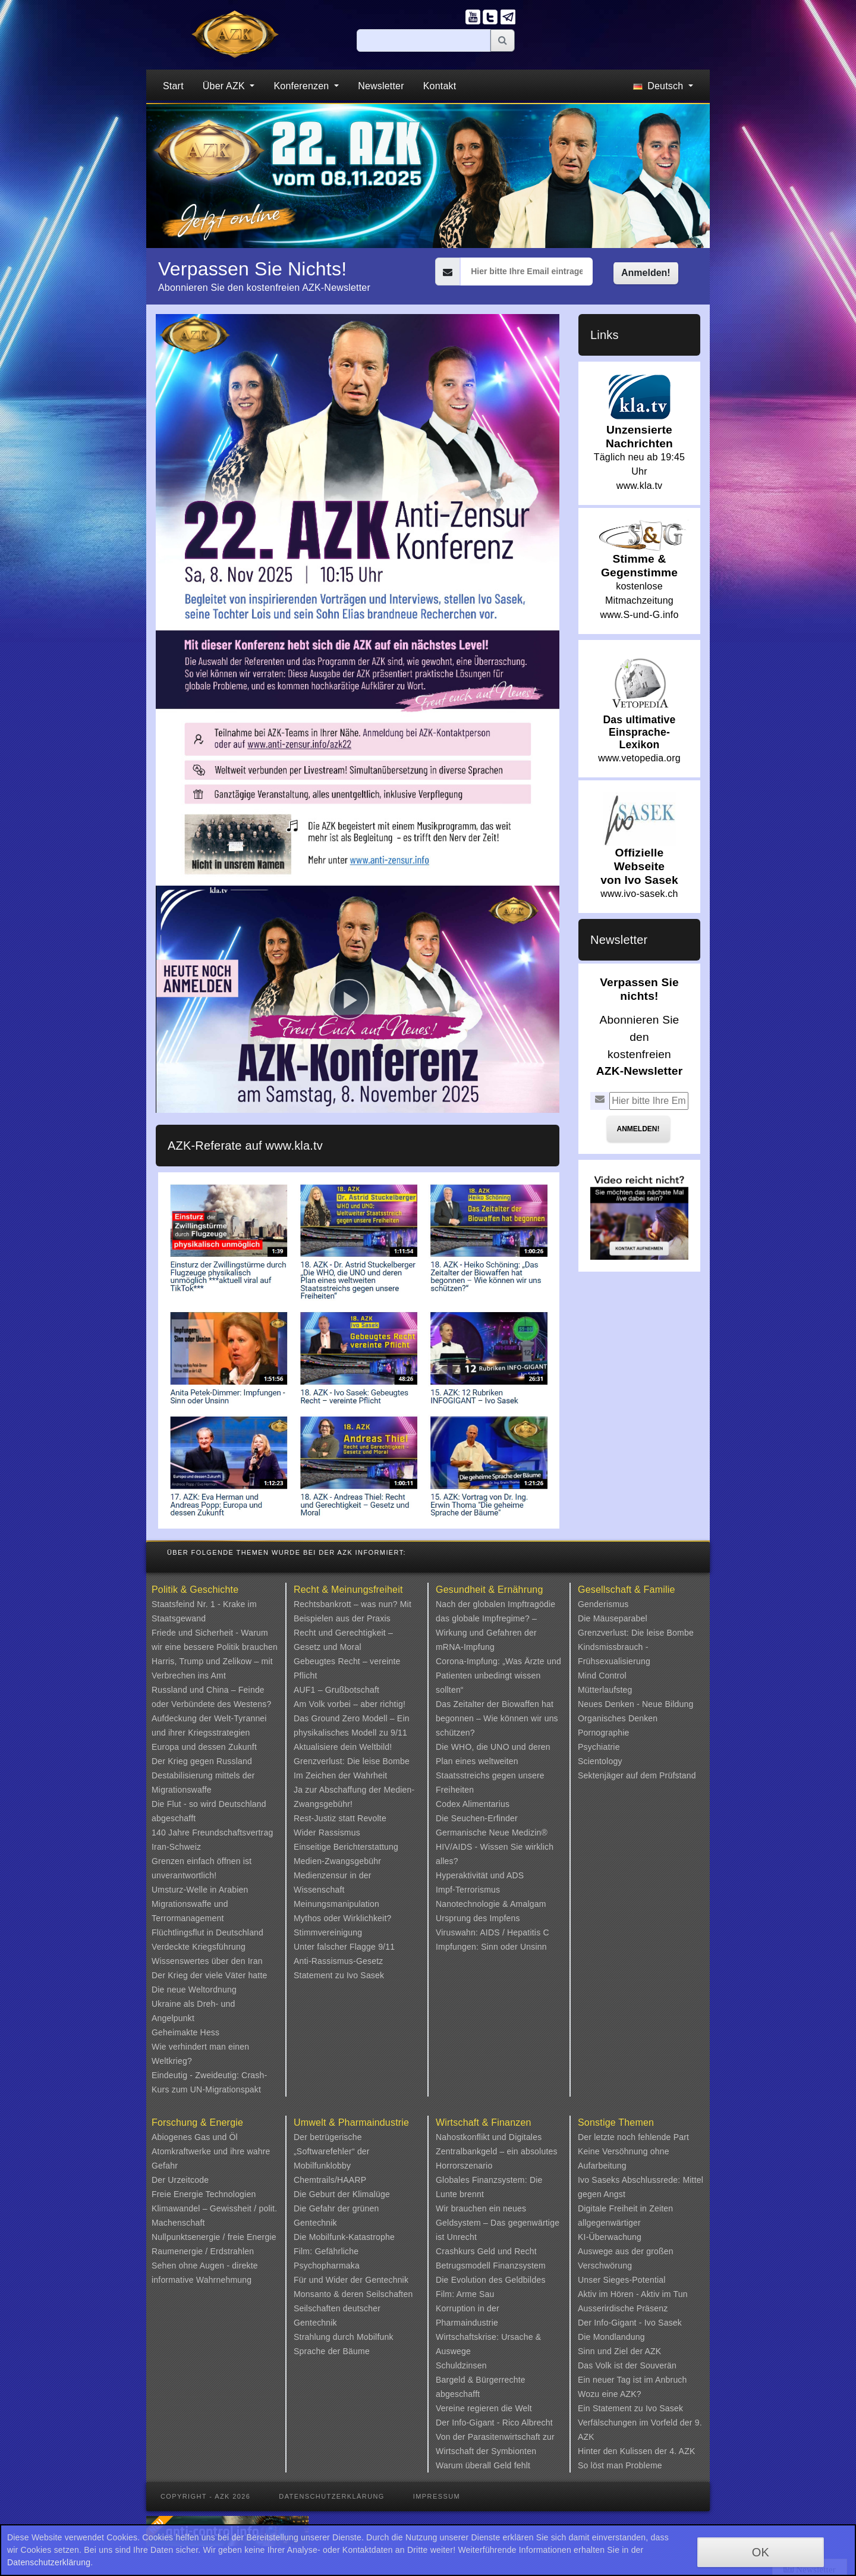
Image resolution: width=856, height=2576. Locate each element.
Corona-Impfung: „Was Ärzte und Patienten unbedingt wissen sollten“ (498, 1675)
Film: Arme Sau (465, 2294)
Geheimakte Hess (185, 2032)
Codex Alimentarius (472, 1804)
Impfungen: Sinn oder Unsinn (491, 1946)
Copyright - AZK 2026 (205, 2496)
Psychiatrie (599, 1747)
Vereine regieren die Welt (484, 2408)
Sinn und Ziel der (611, 2351)
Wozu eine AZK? (609, 2394)
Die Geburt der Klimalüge (342, 2194)
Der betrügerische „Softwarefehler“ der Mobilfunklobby (332, 2151)
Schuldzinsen (461, 2365)
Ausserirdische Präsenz (623, 2308)
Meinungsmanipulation (336, 1904)
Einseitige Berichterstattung (346, 1847)
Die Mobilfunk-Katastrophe (344, 2237)
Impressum (436, 2496)
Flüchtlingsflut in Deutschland (207, 1932)
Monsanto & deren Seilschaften (353, 2294)
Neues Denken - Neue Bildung (636, 1704)
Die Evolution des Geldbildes (491, 2280)
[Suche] (424, 40)
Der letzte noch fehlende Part (633, 2137)
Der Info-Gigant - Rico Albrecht (494, 2422)
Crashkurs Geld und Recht (486, 2251)
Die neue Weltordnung (194, 1989)
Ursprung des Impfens (478, 1918)
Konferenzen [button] (302, 86)
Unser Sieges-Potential (622, 2280)
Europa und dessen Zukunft (204, 1747)
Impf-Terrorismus (468, 1889)
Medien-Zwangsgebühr (337, 1861)
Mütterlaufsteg (605, 1690)
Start (173, 86)
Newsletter (381, 86)
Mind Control (602, 1675)
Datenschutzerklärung (332, 2496)
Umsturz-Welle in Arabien (200, 1889)
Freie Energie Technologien (204, 2194)
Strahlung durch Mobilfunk (344, 2337)
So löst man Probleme (620, 2465)
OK (760, 2552)
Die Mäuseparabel (612, 1618)
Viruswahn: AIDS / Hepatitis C (492, 1932)
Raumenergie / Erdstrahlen (203, 2251)
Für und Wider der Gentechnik (351, 2280)
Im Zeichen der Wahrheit (340, 1775)
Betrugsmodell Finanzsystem (491, 2265)
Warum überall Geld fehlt (483, 2465)
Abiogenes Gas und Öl (195, 2137)
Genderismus (603, 1604)
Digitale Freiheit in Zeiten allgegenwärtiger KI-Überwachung (625, 2223)
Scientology (600, 1761)
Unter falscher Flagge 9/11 (344, 1946)
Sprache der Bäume (332, 2351)
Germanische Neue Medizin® (491, 1832)
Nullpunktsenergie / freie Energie (214, 2237)
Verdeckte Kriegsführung (199, 1946)
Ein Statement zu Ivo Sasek (630, 2408)
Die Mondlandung (611, 2337)
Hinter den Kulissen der (623, 2451)
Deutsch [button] (659, 86)
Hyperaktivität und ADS (480, 1875)
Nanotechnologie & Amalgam (491, 1904)
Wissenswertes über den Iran (207, 1961)
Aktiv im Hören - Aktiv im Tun (633, 2294)
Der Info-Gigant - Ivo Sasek (630, 2322)
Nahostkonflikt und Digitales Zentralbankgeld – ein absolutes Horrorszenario (497, 2151)
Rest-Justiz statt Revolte (340, 1818)
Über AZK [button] (225, 86)
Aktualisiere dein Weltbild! (343, 1747)
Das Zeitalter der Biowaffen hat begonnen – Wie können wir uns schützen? (497, 1718)
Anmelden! (646, 273)
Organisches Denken (617, 1718)
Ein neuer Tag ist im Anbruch (632, 2379)
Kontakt (440, 86)
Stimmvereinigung (328, 1932)
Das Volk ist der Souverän (627, 2365)
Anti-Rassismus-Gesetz (338, 1961)
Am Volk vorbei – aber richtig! (349, 1704)
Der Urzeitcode (180, 2180)
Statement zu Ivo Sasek (339, 1975)
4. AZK (682, 2451)
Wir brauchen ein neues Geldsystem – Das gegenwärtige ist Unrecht (497, 2223)
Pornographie (603, 1732)
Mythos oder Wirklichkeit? (343, 1918)
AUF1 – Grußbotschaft (336, 1690)
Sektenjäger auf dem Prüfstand (637, 1775)
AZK (653, 2351)
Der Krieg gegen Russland (202, 1761)
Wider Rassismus (327, 1832)
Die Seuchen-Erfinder (477, 1818)
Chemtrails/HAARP (330, 2180)
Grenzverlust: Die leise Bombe (352, 1761)
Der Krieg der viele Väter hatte (210, 1975)
